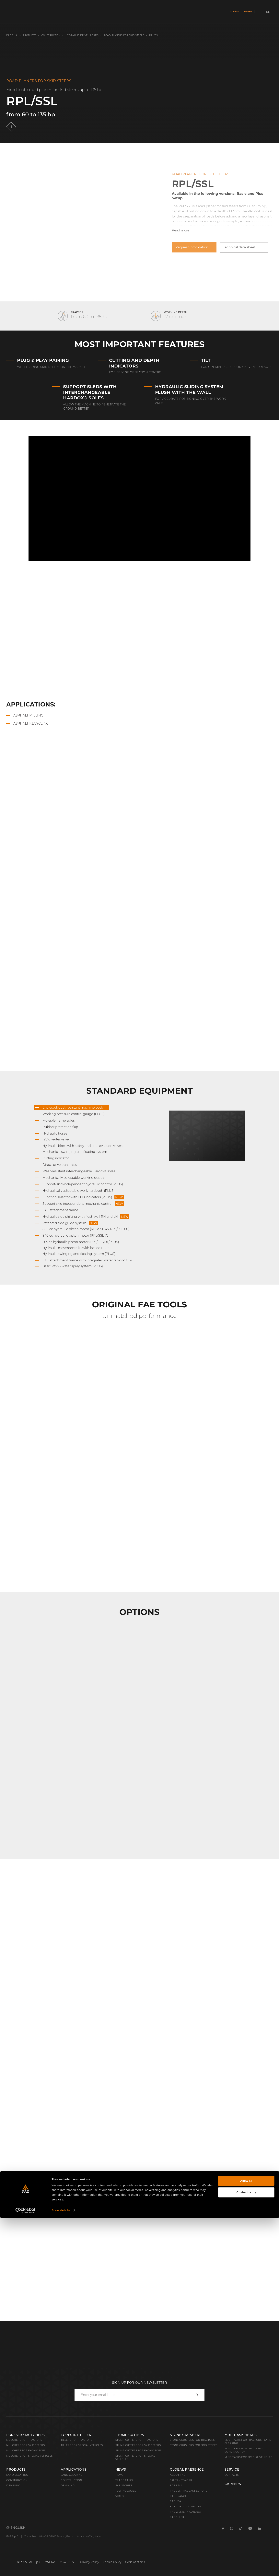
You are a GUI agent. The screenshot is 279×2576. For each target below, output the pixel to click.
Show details (61, 2568)
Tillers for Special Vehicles (82, 2445)
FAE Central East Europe (188, 2490)
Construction (50, 35)
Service (232, 2469)
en (268, 12)
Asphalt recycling (31, 723)
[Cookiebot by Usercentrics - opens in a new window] (25, 2568)
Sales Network (181, 2480)
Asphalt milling (28, 715)
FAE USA (175, 2501)
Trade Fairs (124, 2480)
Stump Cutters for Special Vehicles (135, 2457)
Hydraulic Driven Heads (82, 35)
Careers (233, 2484)
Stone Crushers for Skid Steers (193, 2445)
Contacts (232, 2474)
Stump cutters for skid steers (138, 2445)
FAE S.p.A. (12, 35)
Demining (13, 2485)
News (120, 2469)
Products (29, 35)
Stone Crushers (185, 2435)
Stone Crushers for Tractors (192, 2439)
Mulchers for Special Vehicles (29, 2455)
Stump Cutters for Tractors (136, 2439)
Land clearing (17, 2474)
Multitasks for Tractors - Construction (244, 2450)
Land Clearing (72, 2474)
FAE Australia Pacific (186, 2506)
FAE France (178, 2496)
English (16, 2528)
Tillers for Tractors (76, 2439)
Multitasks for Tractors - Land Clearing (248, 2441)
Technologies (125, 2490)
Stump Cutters (129, 2435)
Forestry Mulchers (25, 2435)
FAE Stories (123, 2485)
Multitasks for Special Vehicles (248, 2457)
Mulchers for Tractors (24, 2439)
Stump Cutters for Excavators (138, 2450)
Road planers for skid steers (124, 35)
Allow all (246, 2538)
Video (119, 2496)
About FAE (177, 2474)
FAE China (177, 2517)
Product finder (241, 11)
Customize (246, 2550)
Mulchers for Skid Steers (25, 2445)
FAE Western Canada (185, 2511)
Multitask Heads (241, 2435)
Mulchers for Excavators (26, 2450)
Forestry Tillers (77, 2435)
